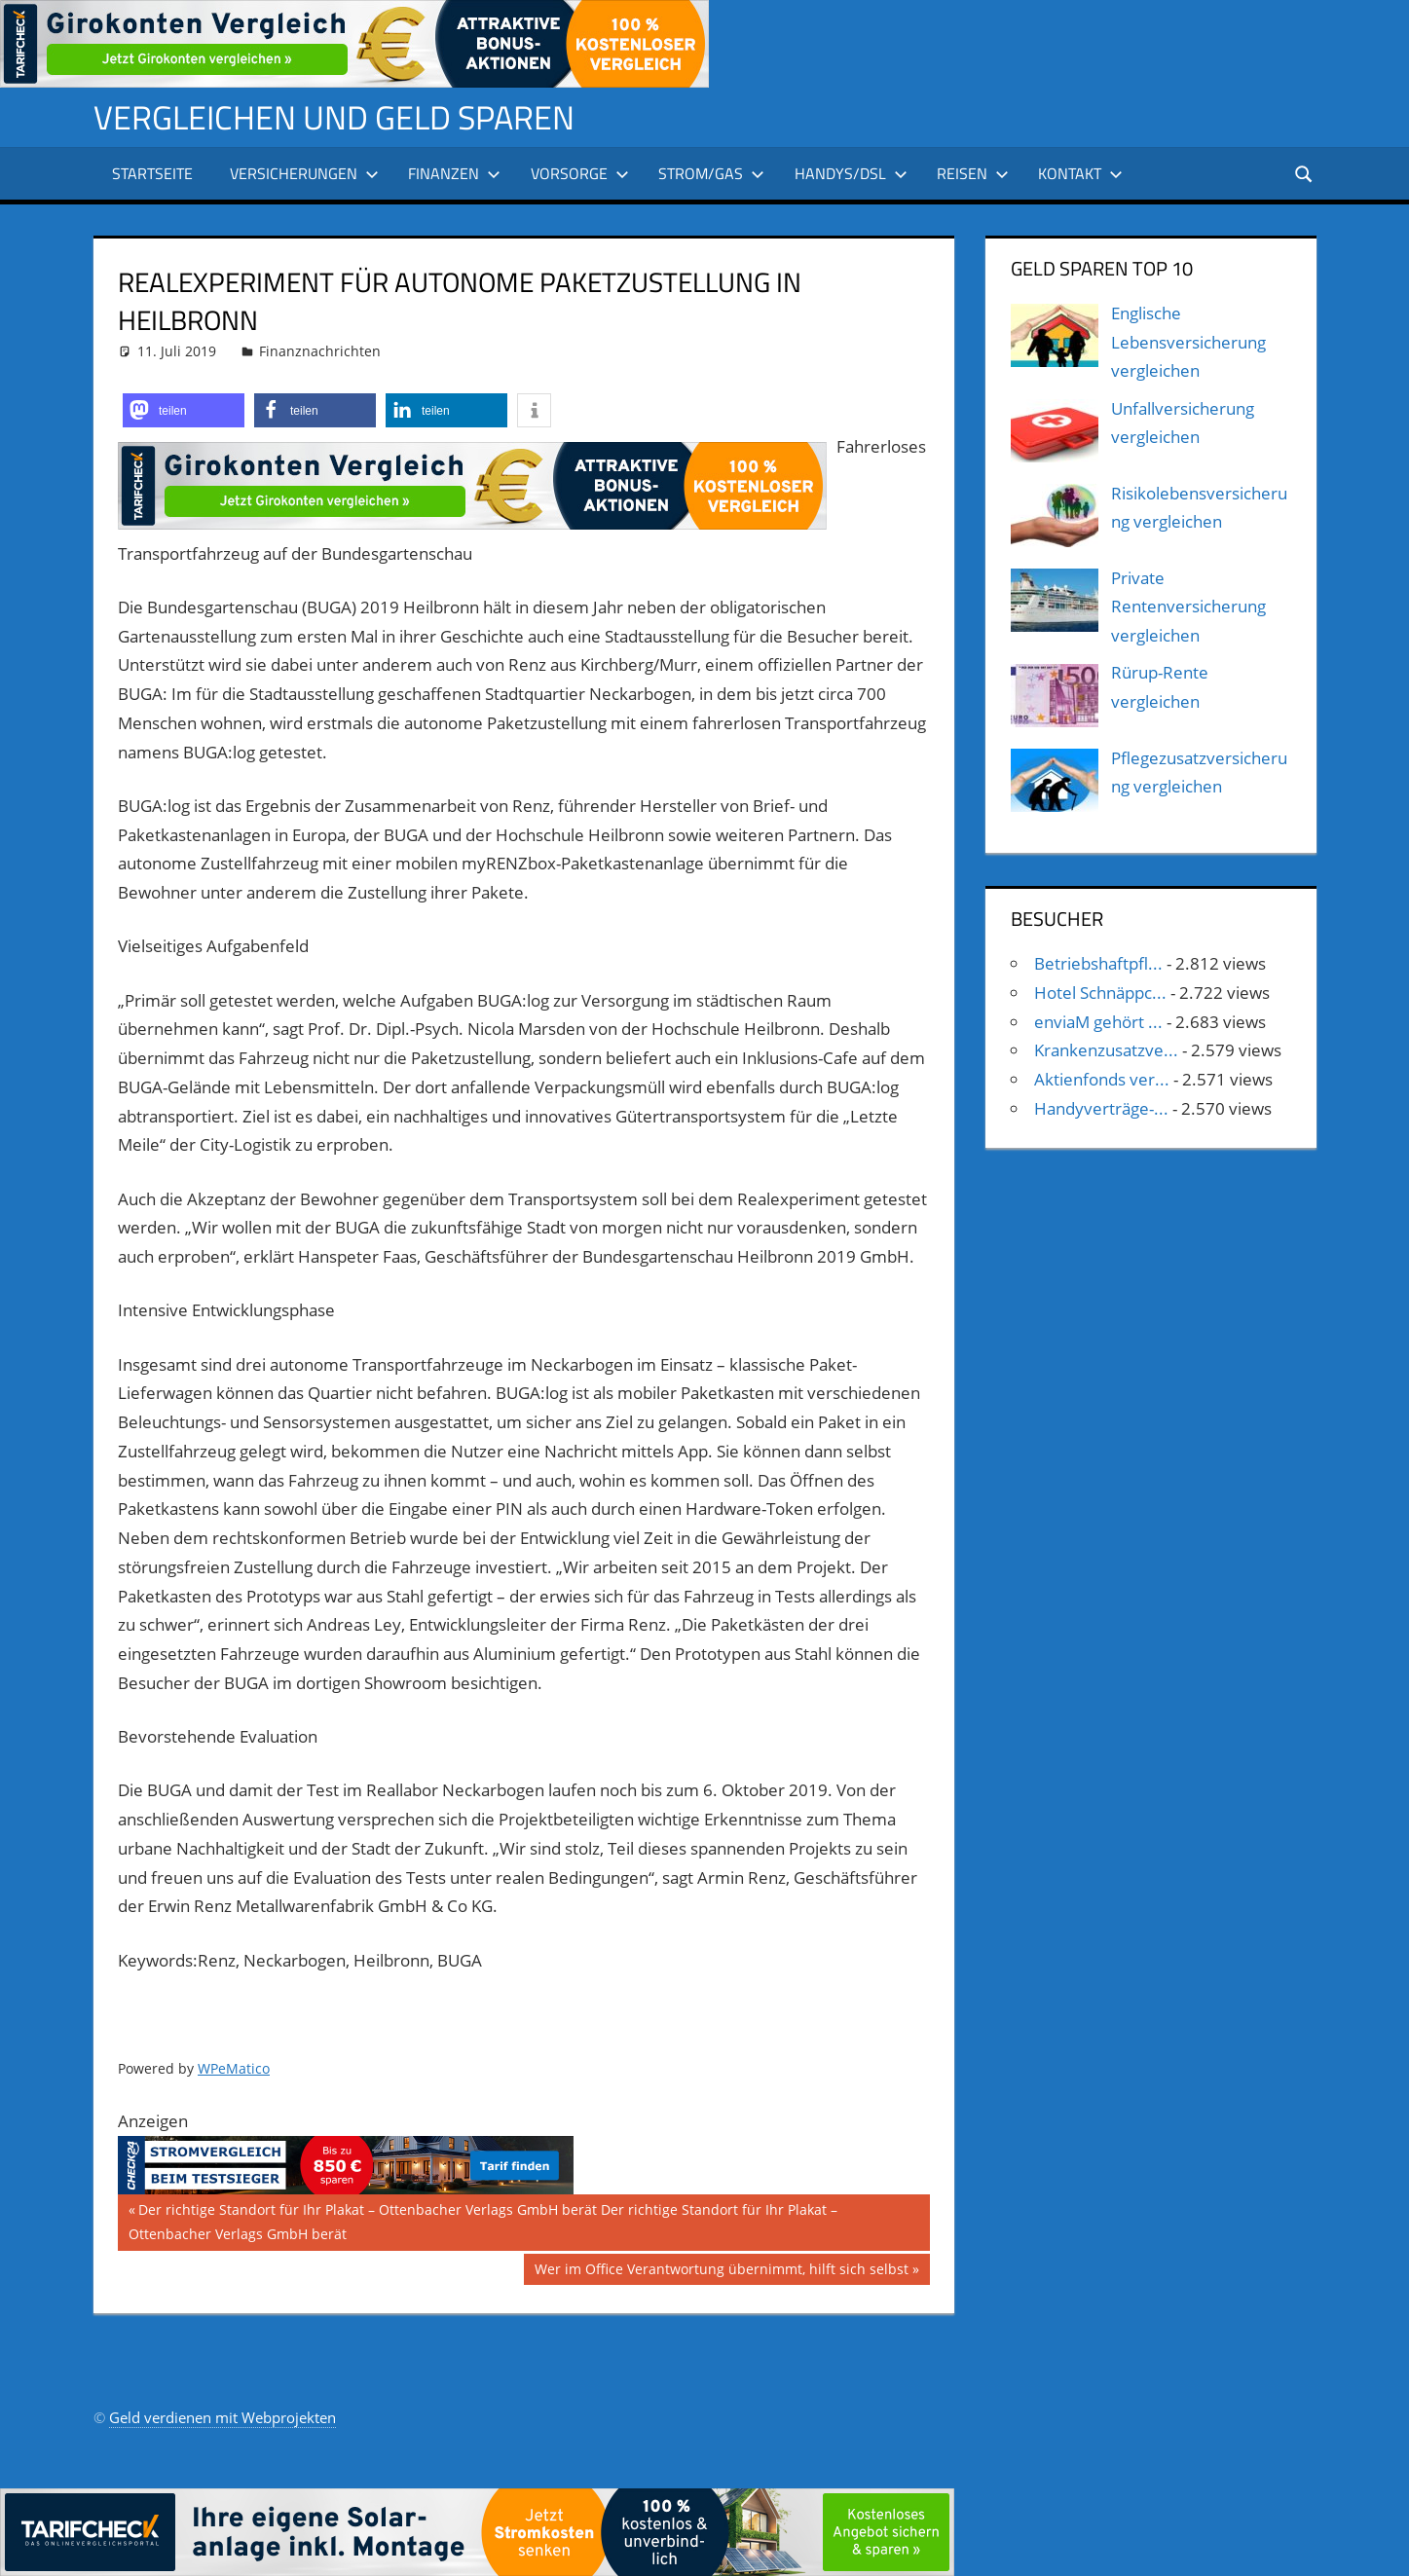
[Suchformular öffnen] (1301, 173)
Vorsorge (580, 173)
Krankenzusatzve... (1106, 1050)
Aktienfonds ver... (1101, 1079)
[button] (183, 410)
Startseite (152, 173)
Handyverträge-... (1101, 1108)
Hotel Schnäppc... (1100, 992)
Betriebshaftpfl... (1098, 963)
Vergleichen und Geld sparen (347, 116)
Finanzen (454, 173)
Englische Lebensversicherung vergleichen (1188, 342)
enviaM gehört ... (1098, 1022)
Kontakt (1080, 173)
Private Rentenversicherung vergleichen (1188, 607)
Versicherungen (304, 173)
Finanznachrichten (320, 351)
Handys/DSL (851, 173)
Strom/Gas (711, 173)
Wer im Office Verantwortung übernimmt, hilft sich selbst (721, 2271)
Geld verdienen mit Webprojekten (222, 2417)
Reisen (973, 173)
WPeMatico (234, 2068)
